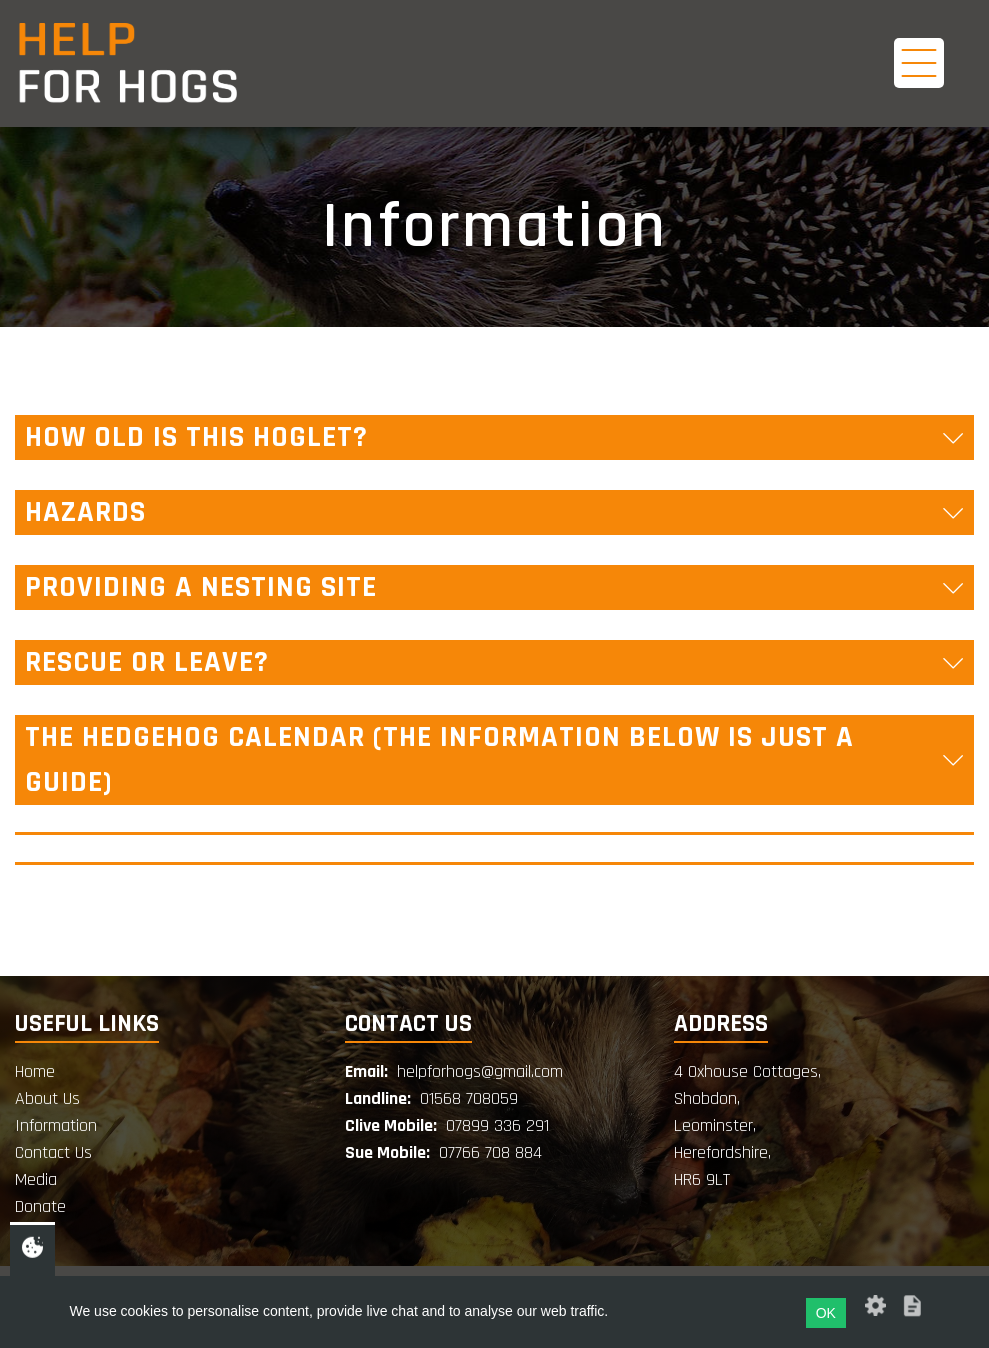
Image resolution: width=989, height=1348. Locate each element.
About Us (47, 1098)
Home (35, 1071)
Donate (40, 1206)
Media (36, 1179)
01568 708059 (469, 1098)
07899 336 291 (497, 1125)
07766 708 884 (490, 1152)
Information (56, 1125)
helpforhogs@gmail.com (480, 1071)
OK (826, 1313)
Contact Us (53, 1152)
